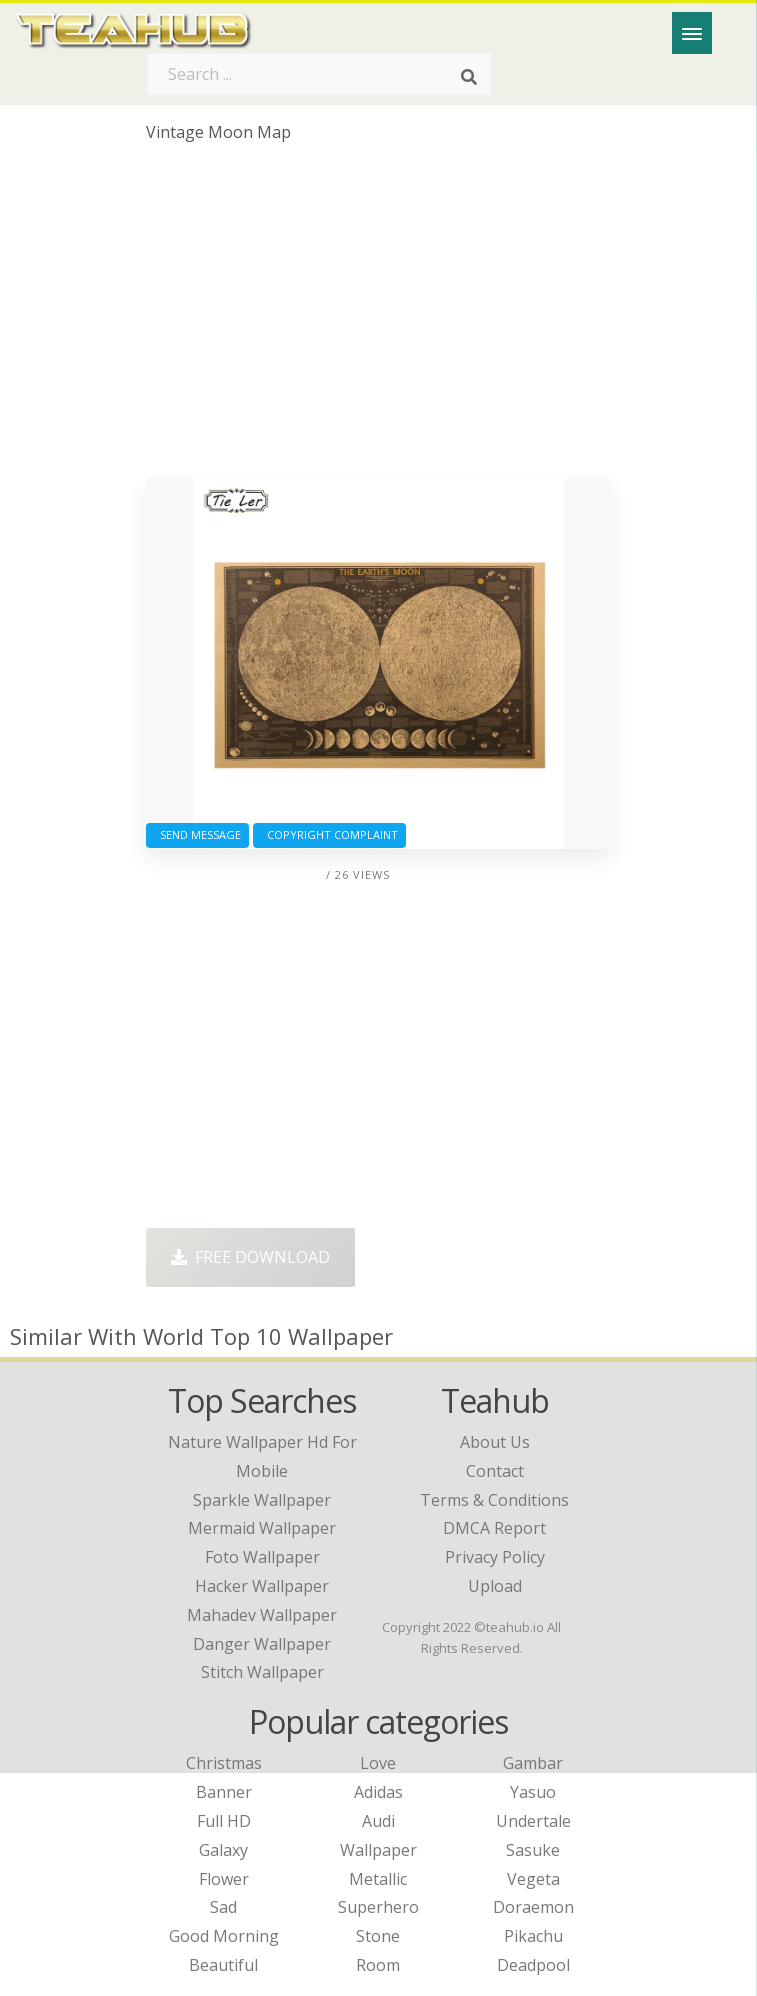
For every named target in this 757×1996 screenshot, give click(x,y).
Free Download (250, 1257)
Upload (495, 1586)
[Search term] (319, 74)
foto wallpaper (262, 1557)
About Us (495, 1442)
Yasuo (533, 1792)
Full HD (224, 1821)
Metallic (378, 1879)
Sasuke (533, 1850)
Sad (223, 1907)
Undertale (533, 1821)
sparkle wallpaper (262, 1500)
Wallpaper (378, 1850)
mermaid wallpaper (262, 1528)
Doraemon (533, 1907)
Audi (378, 1821)
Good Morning (224, 1936)
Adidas (378, 1792)
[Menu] (692, 33)
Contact (495, 1471)
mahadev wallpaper (262, 1615)
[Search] (469, 78)
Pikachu (533, 1936)
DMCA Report (494, 1528)
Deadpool (533, 1965)
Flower (224, 1879)
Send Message (197, 834)
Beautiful (223, 1965)
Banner (224, 1792)
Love (378, 1763)
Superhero (378, 1907)
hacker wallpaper (262, 1586)
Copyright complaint (329, 834)
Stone (378, 1936)
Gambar (533, 1763)
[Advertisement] (378, 318)
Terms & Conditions (494, 1500)
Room (378, 1965)
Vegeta (533, 1879)
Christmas (224, 1763)
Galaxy (223, 1850)
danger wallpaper (262, 1644)
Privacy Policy (495, 1557)
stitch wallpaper (262, 1672)
